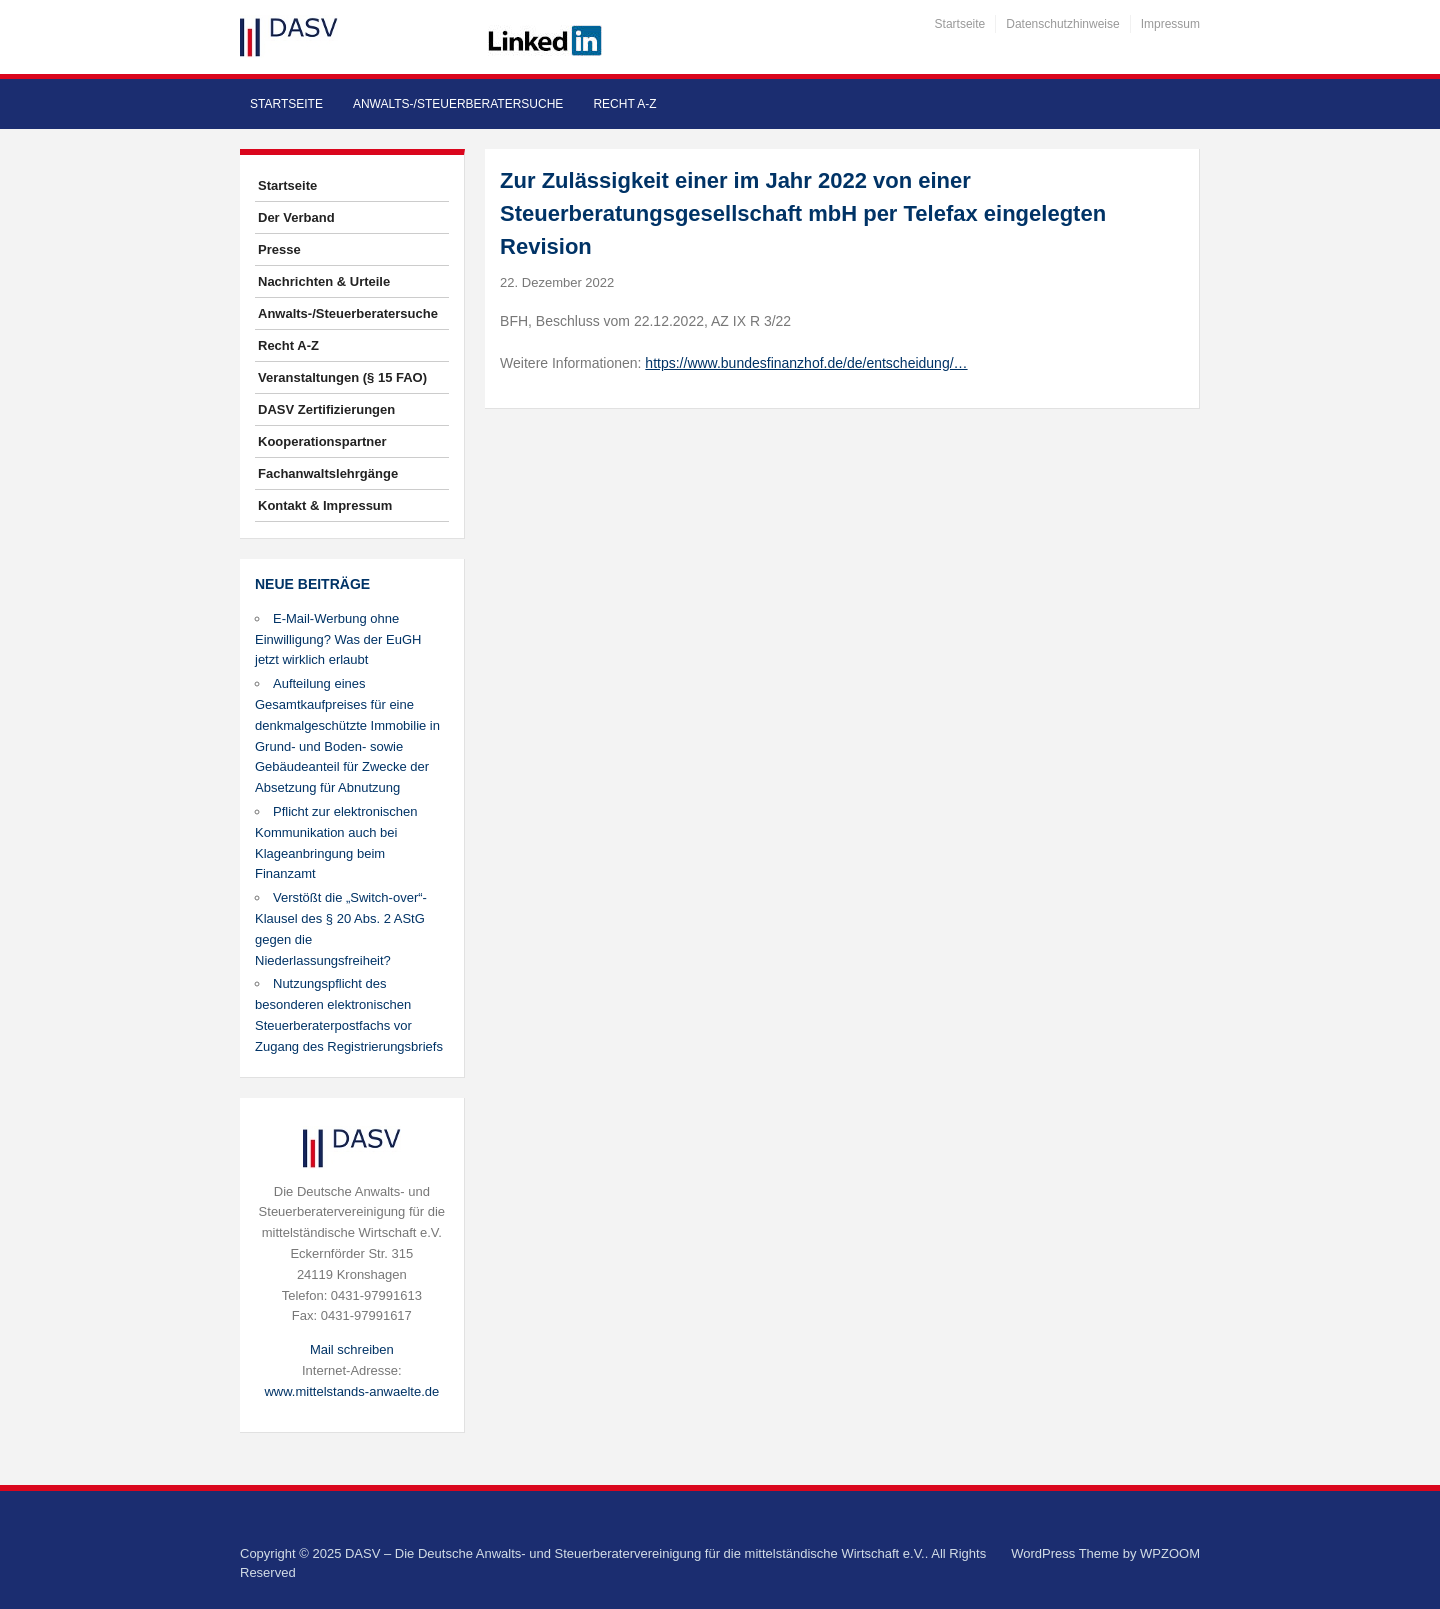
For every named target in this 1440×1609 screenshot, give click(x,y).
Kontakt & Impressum (325, 505)
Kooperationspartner (322, 441)
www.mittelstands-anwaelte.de (351, 1391)
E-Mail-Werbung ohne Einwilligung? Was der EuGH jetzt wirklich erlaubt (338, 639)
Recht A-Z (624, 104)
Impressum (1170, 24)
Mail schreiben (352, 1349)
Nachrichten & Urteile (324, 281)
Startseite (960, 24)
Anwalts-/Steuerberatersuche (458, 104)
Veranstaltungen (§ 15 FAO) (342, 377)
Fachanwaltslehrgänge (328, 473)
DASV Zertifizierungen (326, 409)
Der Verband (296, 217)
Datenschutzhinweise (1062, 24)
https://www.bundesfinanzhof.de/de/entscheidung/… (806, 363)
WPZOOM (1170, 1553)
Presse (279, 249)
